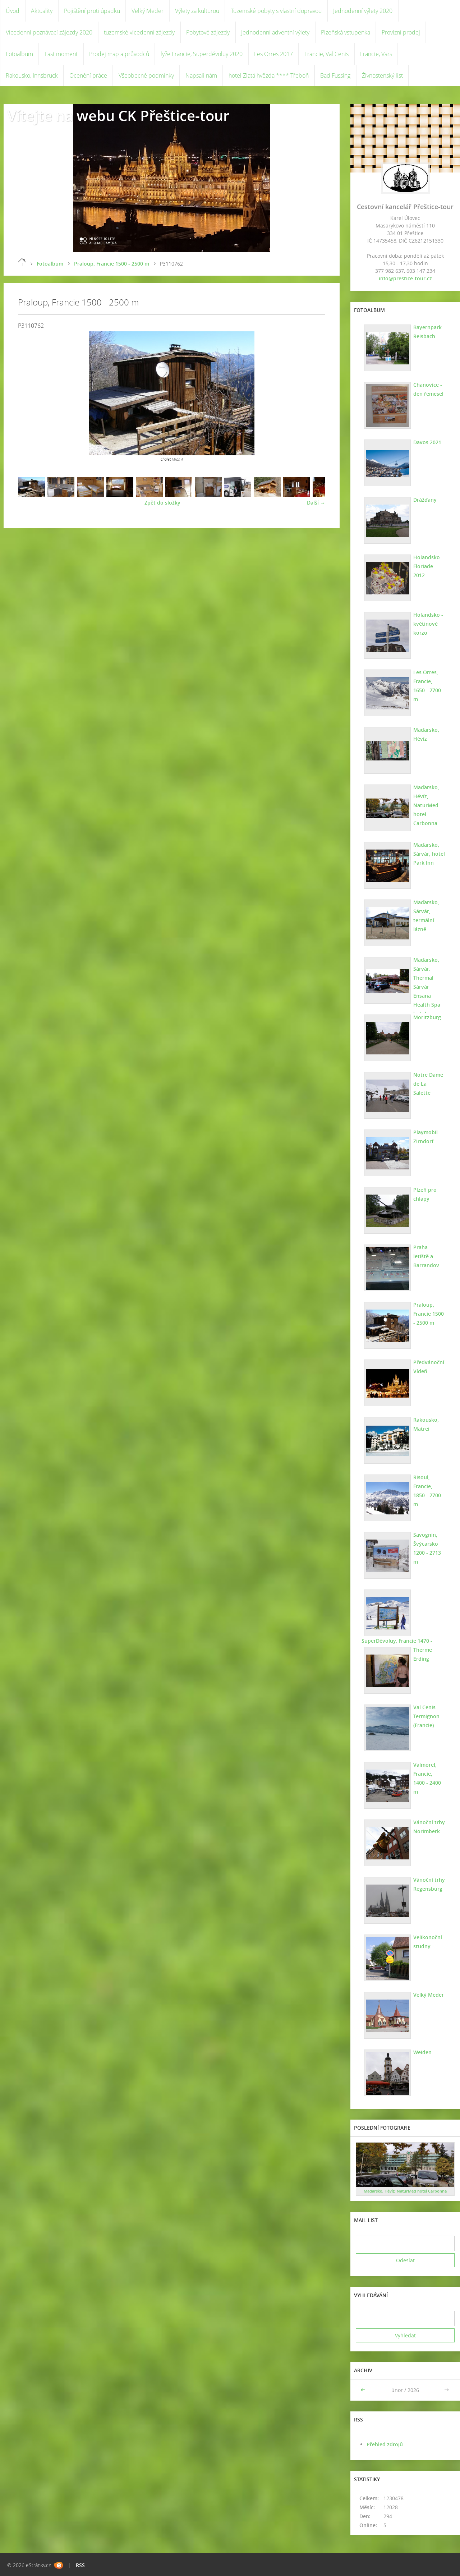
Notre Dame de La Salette (429, 1079)
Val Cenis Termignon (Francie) (426, 1716)
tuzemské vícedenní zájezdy (139, 32)
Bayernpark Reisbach (427, 332)
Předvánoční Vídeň (428, 1367)
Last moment (61, 54)
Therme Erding (422, 1654)
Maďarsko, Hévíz (426, 734)
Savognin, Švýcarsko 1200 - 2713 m (427, 1548)
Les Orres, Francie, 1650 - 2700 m (429, 681)
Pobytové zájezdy (208, 32)
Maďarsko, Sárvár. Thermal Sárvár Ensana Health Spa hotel (426, 986)
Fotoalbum (19, 54)
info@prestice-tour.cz (405, 278)
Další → (316, 502)
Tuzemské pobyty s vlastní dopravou (276, 11)
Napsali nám (201, 75)
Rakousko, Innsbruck (32, 75)
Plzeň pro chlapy (424, 1194)
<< (364, 2390)
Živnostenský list (382, 75)
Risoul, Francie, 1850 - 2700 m (429, 1486)
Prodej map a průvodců (119, 54)
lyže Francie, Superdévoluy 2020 (202, 54)
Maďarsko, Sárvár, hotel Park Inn (429, 853)
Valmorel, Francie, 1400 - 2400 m (429, 1773)
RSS (80, 2565)
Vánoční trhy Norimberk (429, 1827)
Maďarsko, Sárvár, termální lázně (426, 916)
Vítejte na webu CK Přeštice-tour (118, 115)
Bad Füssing (335, 75)
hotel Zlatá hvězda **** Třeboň (269, 75)
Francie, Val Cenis (326, 54)
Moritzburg (427, 1017)
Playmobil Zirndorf (425, 1137)
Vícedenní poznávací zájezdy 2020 (49, 32)
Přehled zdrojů (385, 2444)
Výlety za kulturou (197, 11)
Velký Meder (148, 11)
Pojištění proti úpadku (92, 11)
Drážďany (424, 499)
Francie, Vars (376, 54)
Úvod (12, 11)
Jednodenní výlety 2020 (362, 11)
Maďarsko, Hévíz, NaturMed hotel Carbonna (426, 805)
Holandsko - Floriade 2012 (429, 562)
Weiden (422, 2052)
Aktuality (41, 11)
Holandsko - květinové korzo (428, 623)
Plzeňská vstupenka (345, 32)
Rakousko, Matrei (425, 1424)
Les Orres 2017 (273, 54)
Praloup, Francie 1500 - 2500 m (111, 263)
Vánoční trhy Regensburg (429, 1884)
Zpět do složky (162, 502)
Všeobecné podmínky (146, 75)
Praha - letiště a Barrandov (426, 1256)
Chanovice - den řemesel (428, 389)
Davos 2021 (427, 442)
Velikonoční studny (427, 1942)
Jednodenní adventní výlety (275, 32)
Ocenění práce (88, 75)
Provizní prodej (401, 32)
